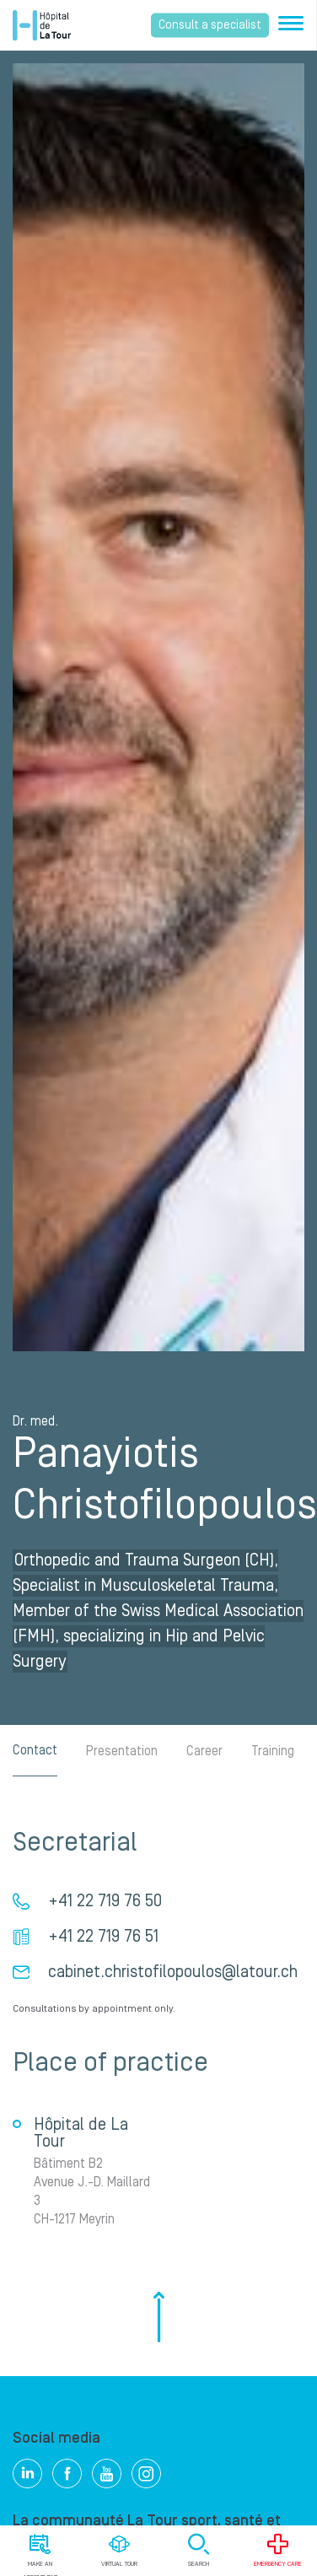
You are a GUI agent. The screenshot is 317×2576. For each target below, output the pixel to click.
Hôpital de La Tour (42, 25)
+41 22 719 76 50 (105, 1901)
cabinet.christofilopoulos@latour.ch (173, 1972)
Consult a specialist (209, 25)
